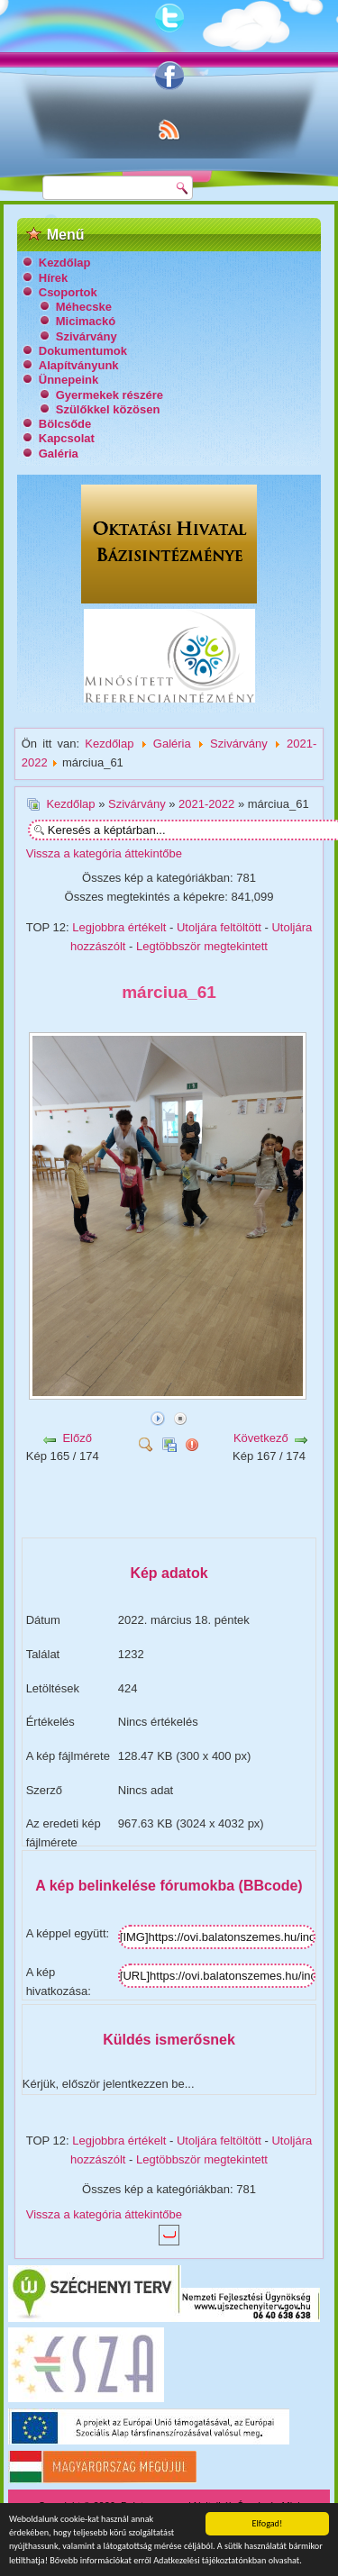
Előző (77, 1438)
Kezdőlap (65, 262)
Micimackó (85, 321)
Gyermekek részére (109, 395)
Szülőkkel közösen (108, 409)
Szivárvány (86, 336)
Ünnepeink (68, 379)
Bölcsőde (65, 424)
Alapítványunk (79, 365)
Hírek (54, 278)
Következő (260, 1438)
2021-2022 (206, 804)
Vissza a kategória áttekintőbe (104, 853)
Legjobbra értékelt (119, 927)
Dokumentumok (83, 351)
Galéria (58, 453)
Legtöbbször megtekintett (202, 946)
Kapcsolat (67, 438)
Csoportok (68, 292)
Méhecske (84, 306)
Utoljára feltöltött (219, 927)
